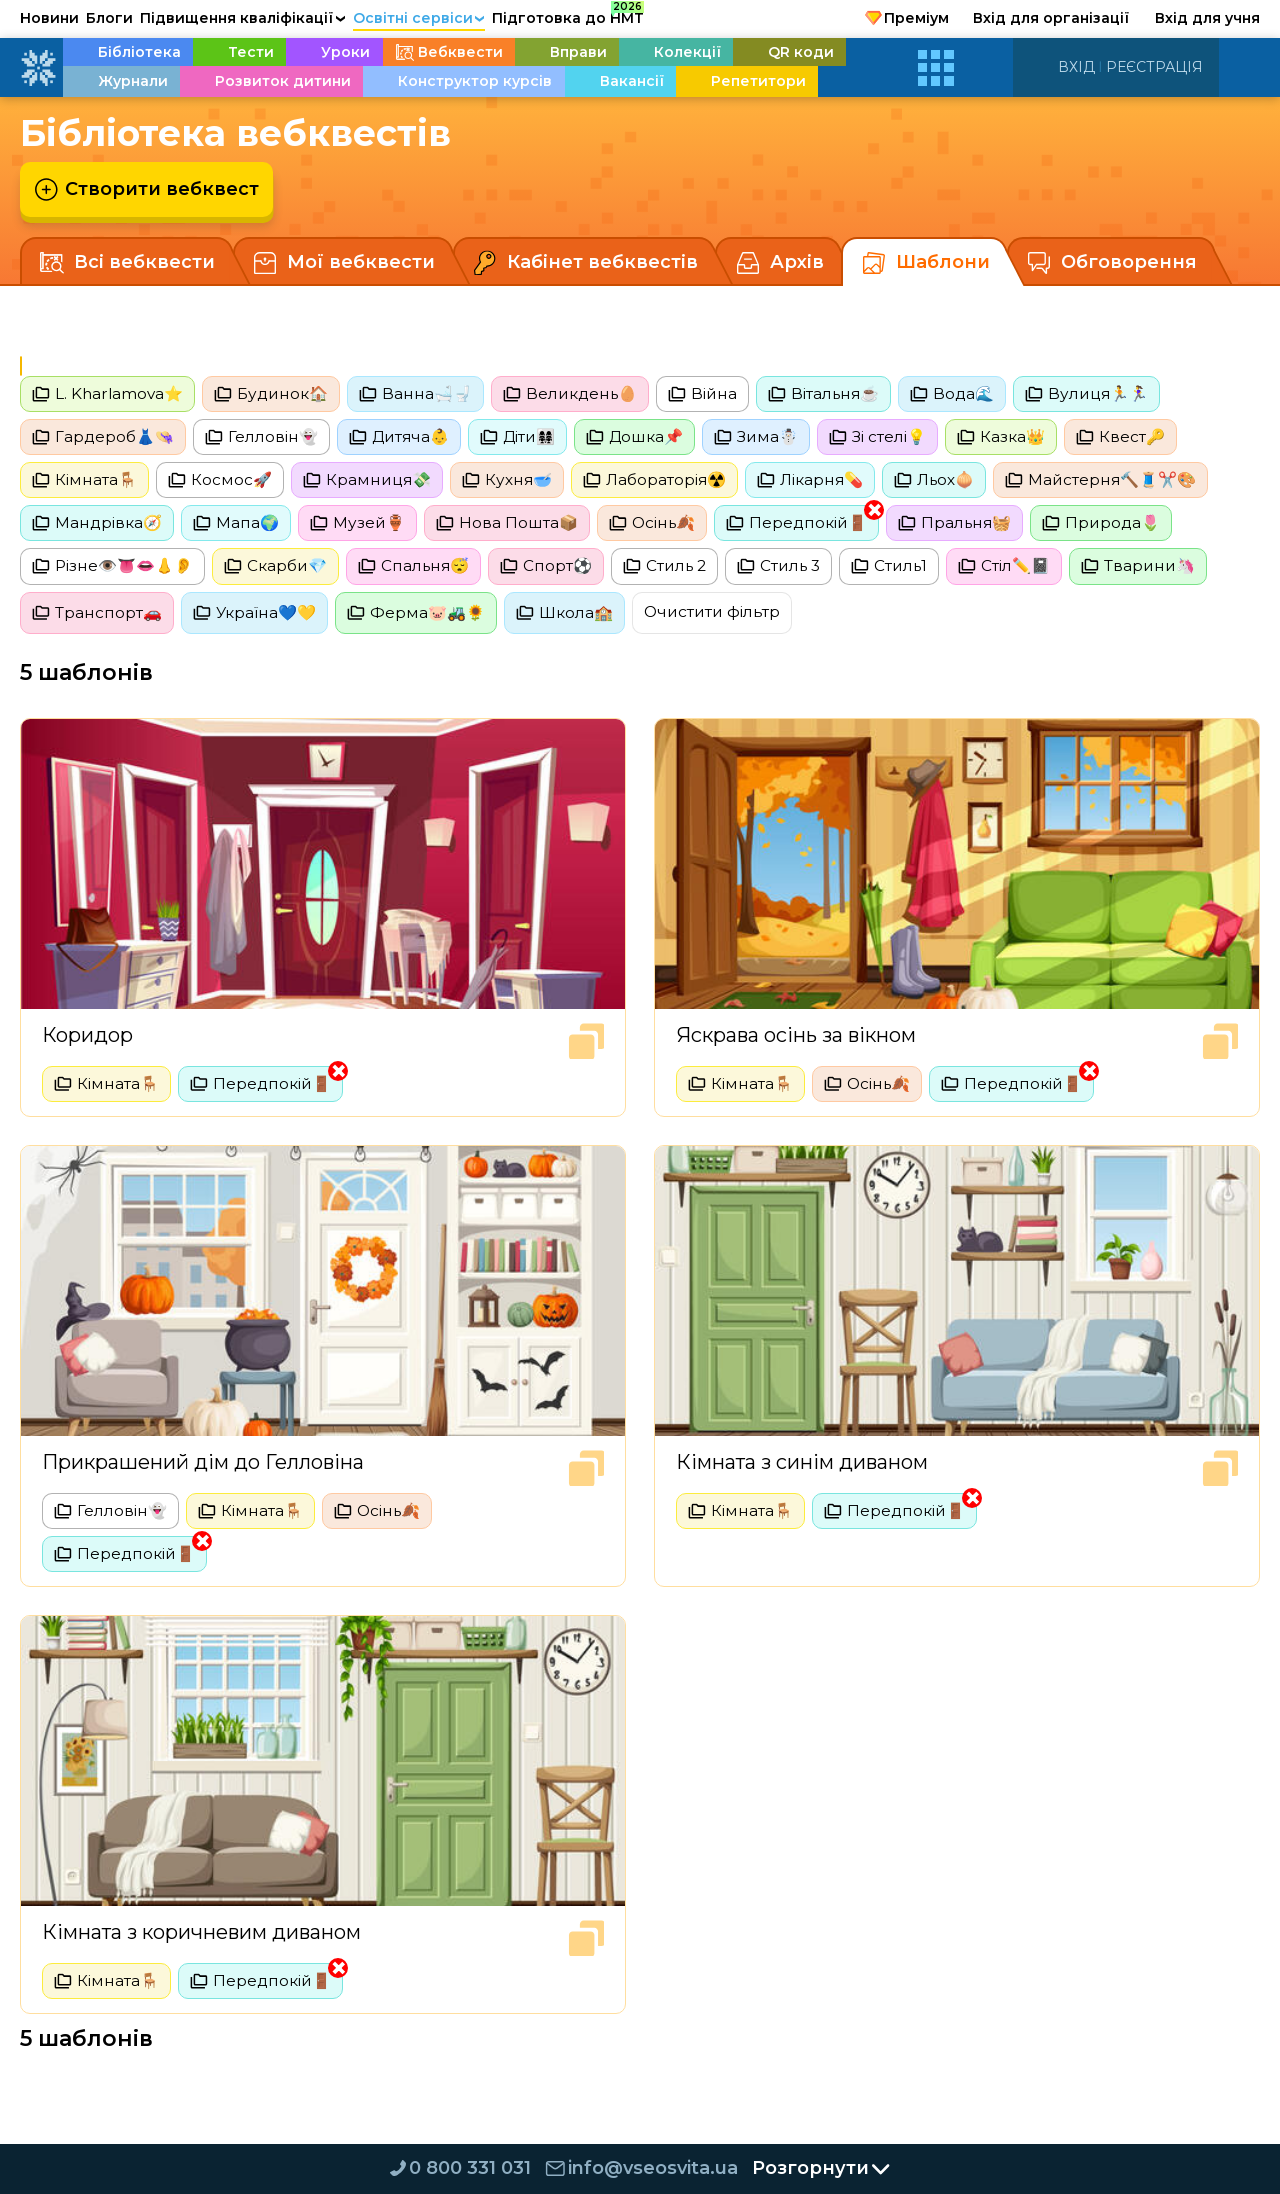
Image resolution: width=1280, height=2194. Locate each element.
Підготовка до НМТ (568, 15)
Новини (49, 18)
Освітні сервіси (419, 18)
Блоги (109, 18)
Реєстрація (1154, 67)
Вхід (1076, 67)
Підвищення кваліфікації (243, 18)
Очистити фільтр (730, 618)
